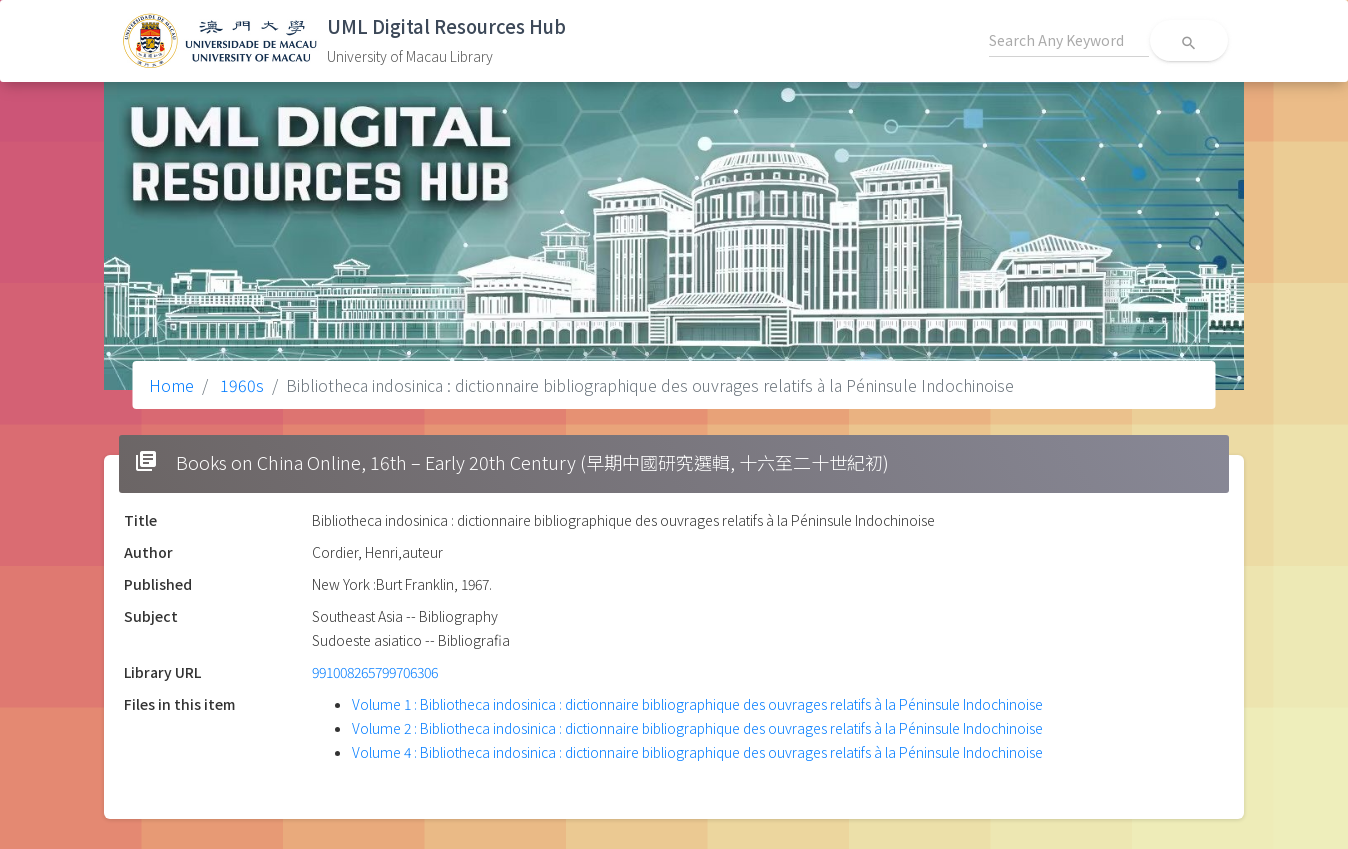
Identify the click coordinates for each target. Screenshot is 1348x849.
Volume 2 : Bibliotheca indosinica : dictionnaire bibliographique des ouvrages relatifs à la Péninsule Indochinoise (697, 728)
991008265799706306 (375, 672)
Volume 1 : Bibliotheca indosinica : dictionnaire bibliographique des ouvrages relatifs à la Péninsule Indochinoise (697, 704)
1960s (240, 385)
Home (171, 385)
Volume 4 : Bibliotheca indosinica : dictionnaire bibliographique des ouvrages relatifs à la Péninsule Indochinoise (697, 752)
